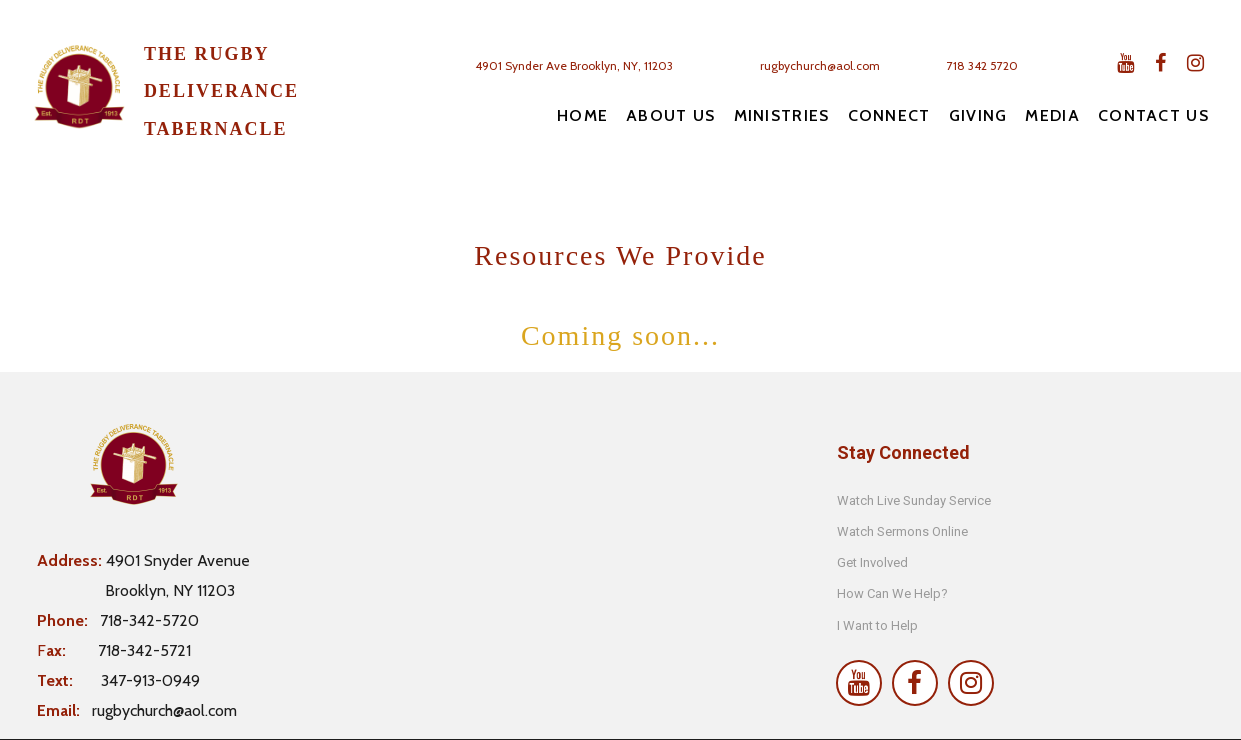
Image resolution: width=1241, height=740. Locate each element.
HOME (582, 115)
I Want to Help (877, 625)
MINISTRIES (782, 115)
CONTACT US (1153, 115)
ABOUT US (670, 115)
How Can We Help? (892, 593)
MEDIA (1052, 115)
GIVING (978, 115)
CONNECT (889, 115)
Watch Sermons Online (902, 531)
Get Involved (872, 562)
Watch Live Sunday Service (915, 500)
